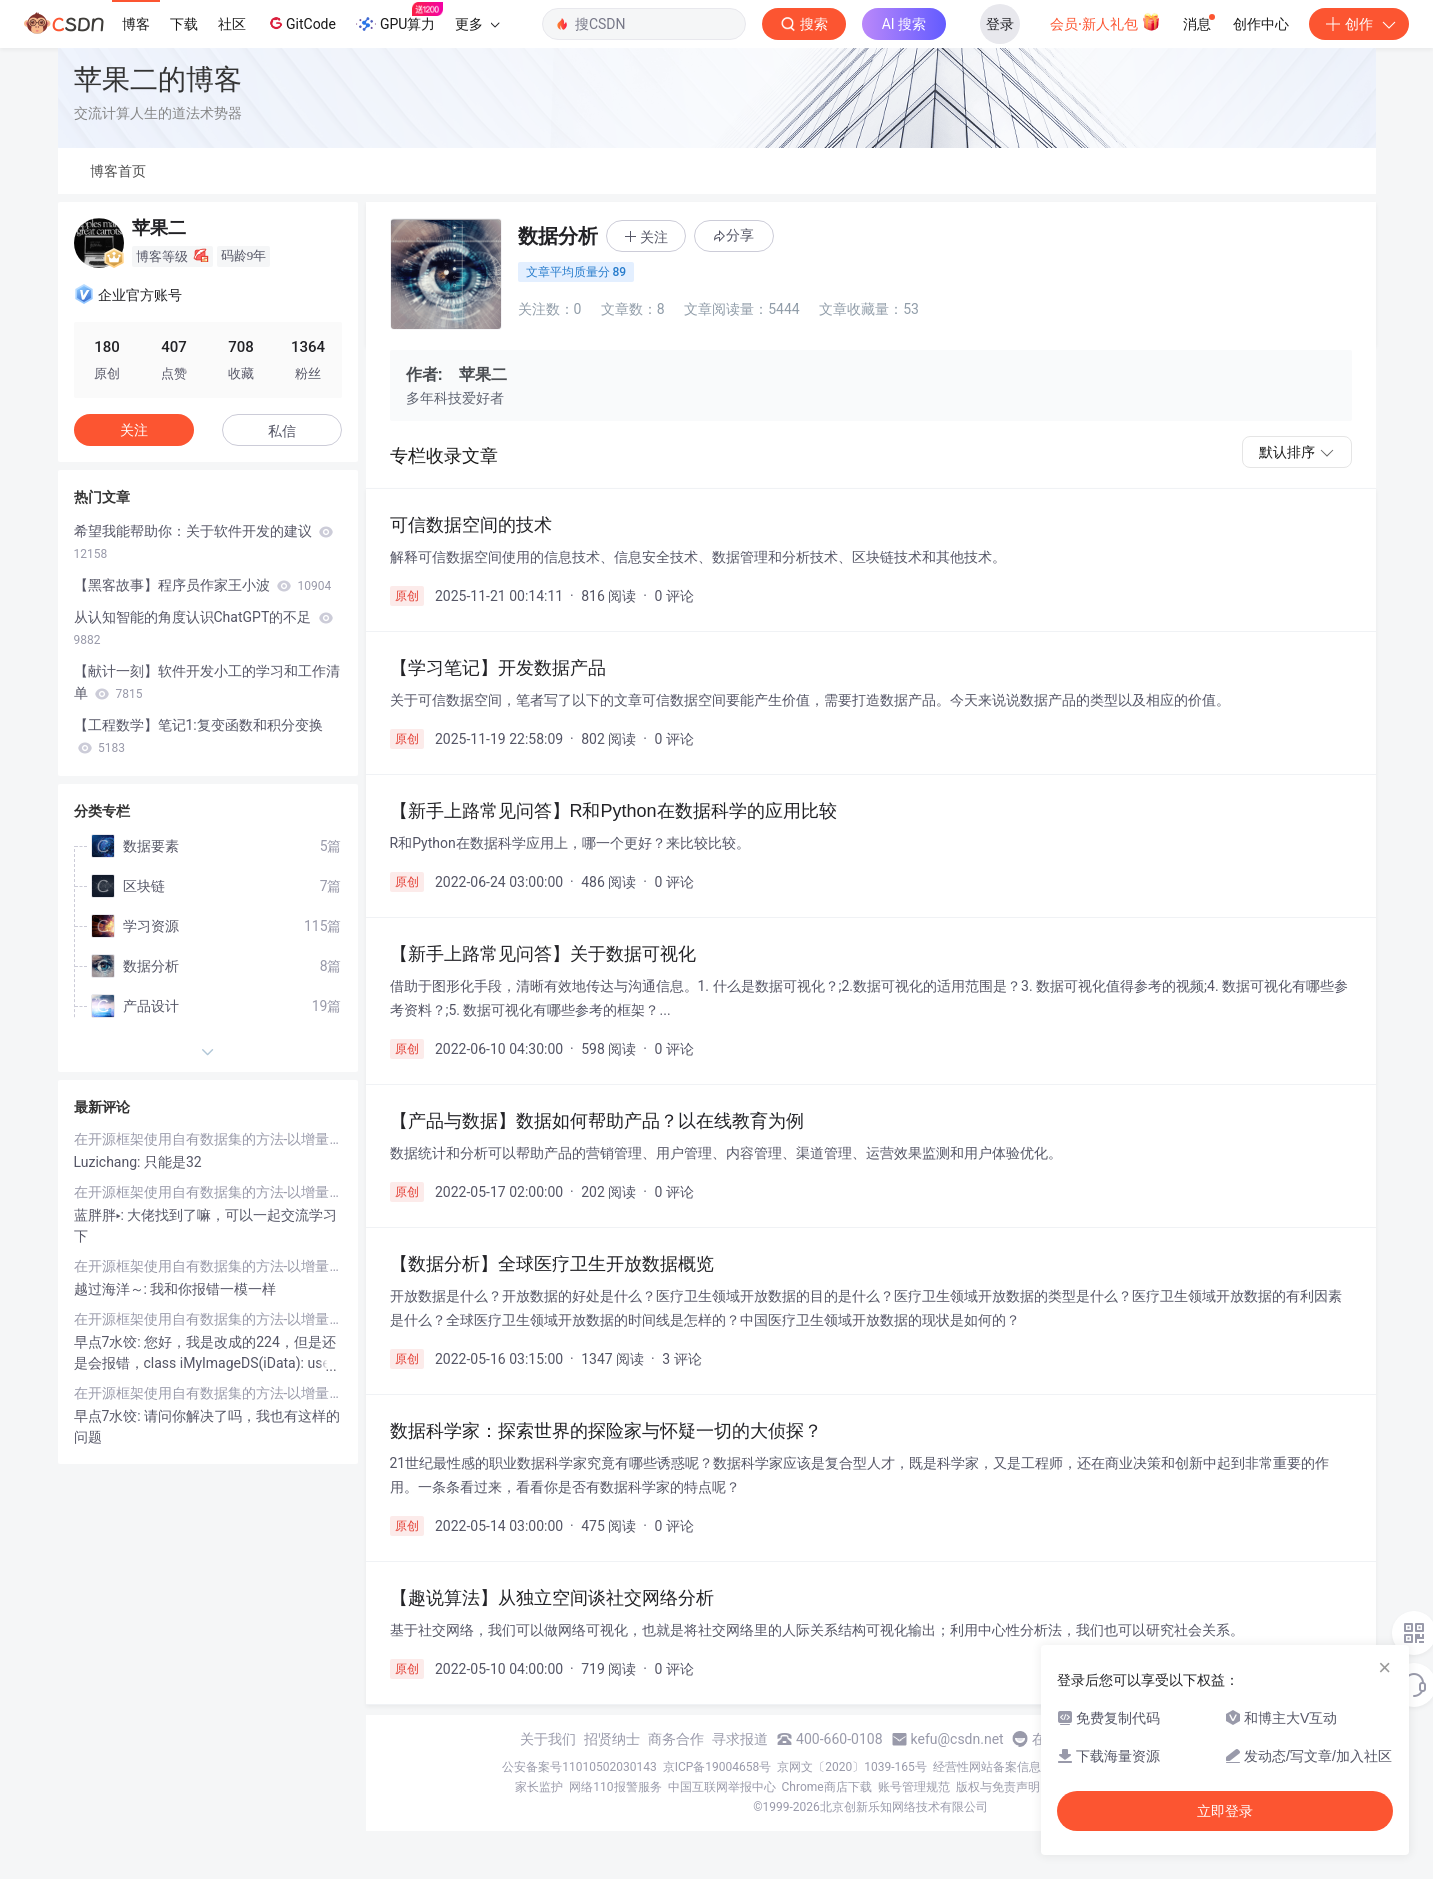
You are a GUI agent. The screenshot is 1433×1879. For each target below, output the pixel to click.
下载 (184, 24)
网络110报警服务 (615, 1787)
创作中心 (1261, 24)
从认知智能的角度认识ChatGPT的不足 (203, 628)
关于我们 (548, 1739)
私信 (282, 431)
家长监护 (539, 1787)
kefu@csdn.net (957, 1739)
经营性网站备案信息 (987, 1767)
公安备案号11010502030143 (579, 1767)
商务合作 (676, 1739)
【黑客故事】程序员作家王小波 (203, 585)
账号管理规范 (914, 1787)
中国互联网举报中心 (722, 1787)
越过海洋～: (112, 1289)
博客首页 (118, 171)
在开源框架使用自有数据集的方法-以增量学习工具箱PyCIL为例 (208, 1139)
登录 (1000, 24)
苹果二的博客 (158, 79)
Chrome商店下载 (827, 1787)
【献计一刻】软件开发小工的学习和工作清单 (207, 682)
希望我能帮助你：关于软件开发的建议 (203, 542)
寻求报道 (740, 1739)
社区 (232, 24)
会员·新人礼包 (1105, 22)
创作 (1359, 24)
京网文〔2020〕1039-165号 (852, 1767)
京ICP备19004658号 (717, 1767)
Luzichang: (109, 1162)
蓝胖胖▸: (101, 1215)
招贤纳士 (612, 1739)
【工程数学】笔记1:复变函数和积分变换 (198, 736)
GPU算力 (399, 18)
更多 (477, 24)
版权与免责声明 (998, 1787)
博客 (136, 24)
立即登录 (1225, 1811)
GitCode (301, 23)
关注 (134, 430)
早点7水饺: (109, 1342)
